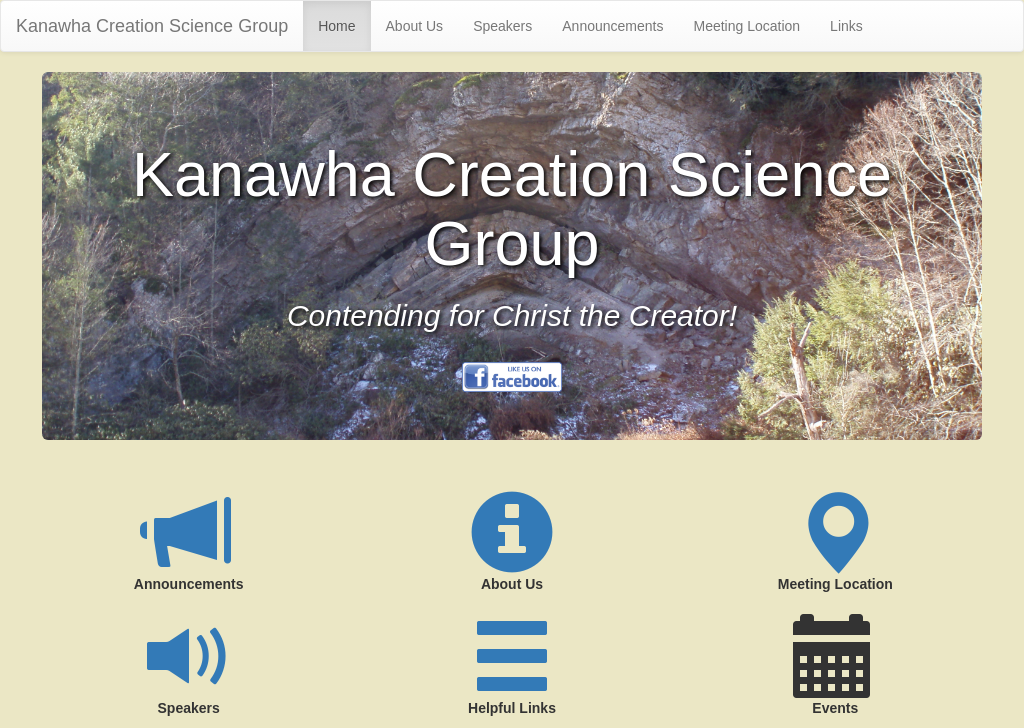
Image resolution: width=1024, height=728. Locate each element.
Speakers (502, 26)
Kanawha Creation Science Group (152, 26)
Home (336, 26)
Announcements (612, 26)
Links (846, 26)
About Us (415, 26)
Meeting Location (746, 26)
